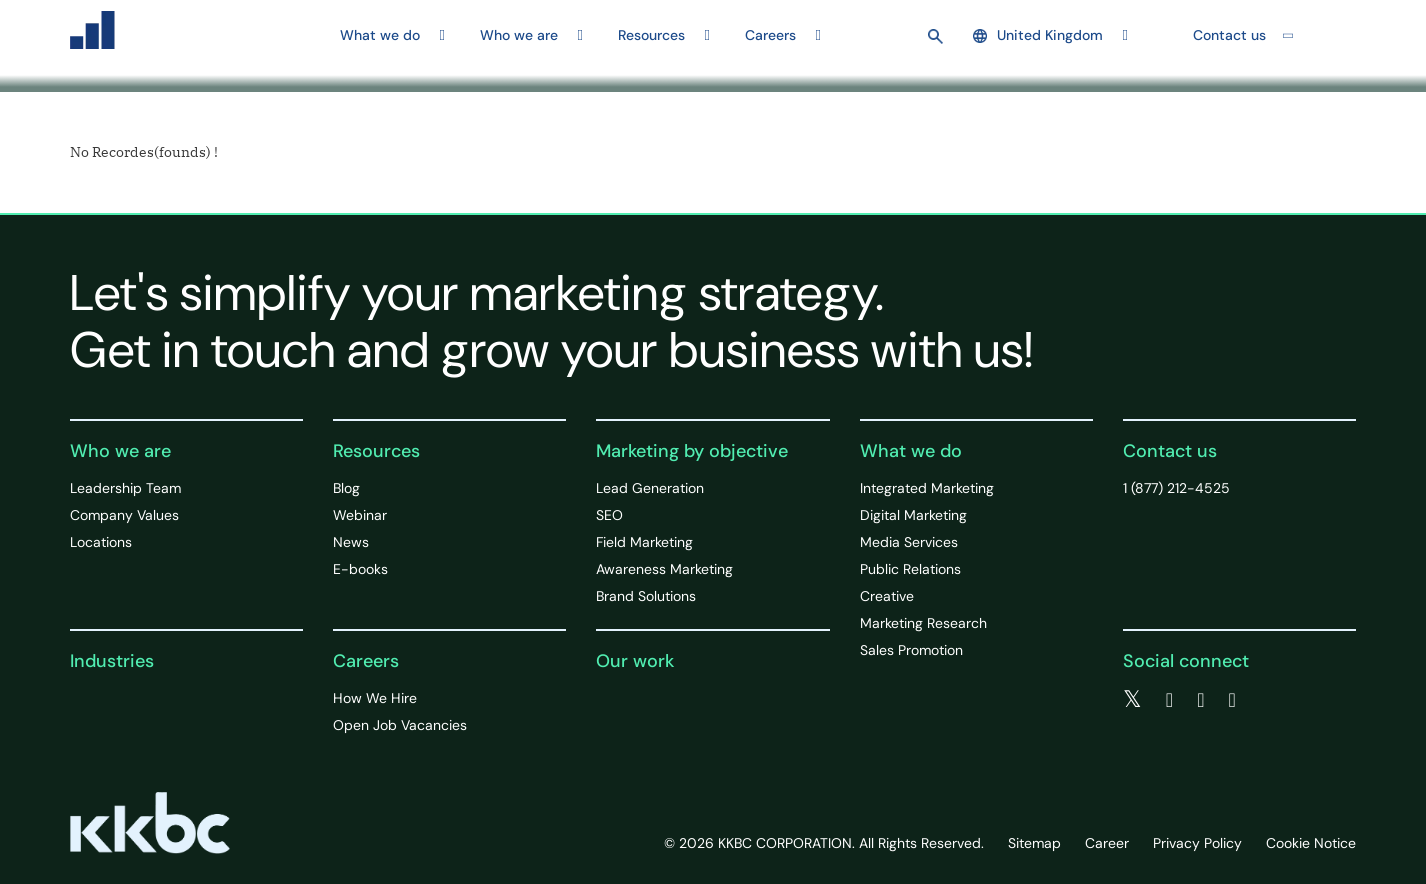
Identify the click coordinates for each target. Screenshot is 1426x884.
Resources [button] (651, 35)
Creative (887, 596)
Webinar (360, 515)
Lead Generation (650, 488)
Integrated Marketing (927, 488)
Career (1107, 843)
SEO (609, 515)
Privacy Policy (1197, 843)
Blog (346, 488)
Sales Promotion (911, 650)
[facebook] (1169, 700)
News (351, 542)
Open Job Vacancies (400, 725)
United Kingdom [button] (1038, 35)
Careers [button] (770, 35)
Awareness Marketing (664, 569)
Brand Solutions (646, 596)
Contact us (1229, 35)
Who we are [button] (519, 35)
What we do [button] (380, 35)
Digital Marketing (913, 515)
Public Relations (910, 569)
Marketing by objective (692, 451)
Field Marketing (644, 542)
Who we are (120, 451)
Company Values (124, 515)
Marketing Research (923, 623)
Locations (101, 542)
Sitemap (1034, 843)
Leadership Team (125, 488)
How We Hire (375, 698)
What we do (911, 451)
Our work (635, 661)
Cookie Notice (1311, 843)
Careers (366, 661)
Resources (376, 451)
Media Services (909, 542)
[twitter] (1132, 700)
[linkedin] (1200, 700)
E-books (360, 569)
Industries (112, 661)
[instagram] (1231, 700)
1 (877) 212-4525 (1176, 488)
